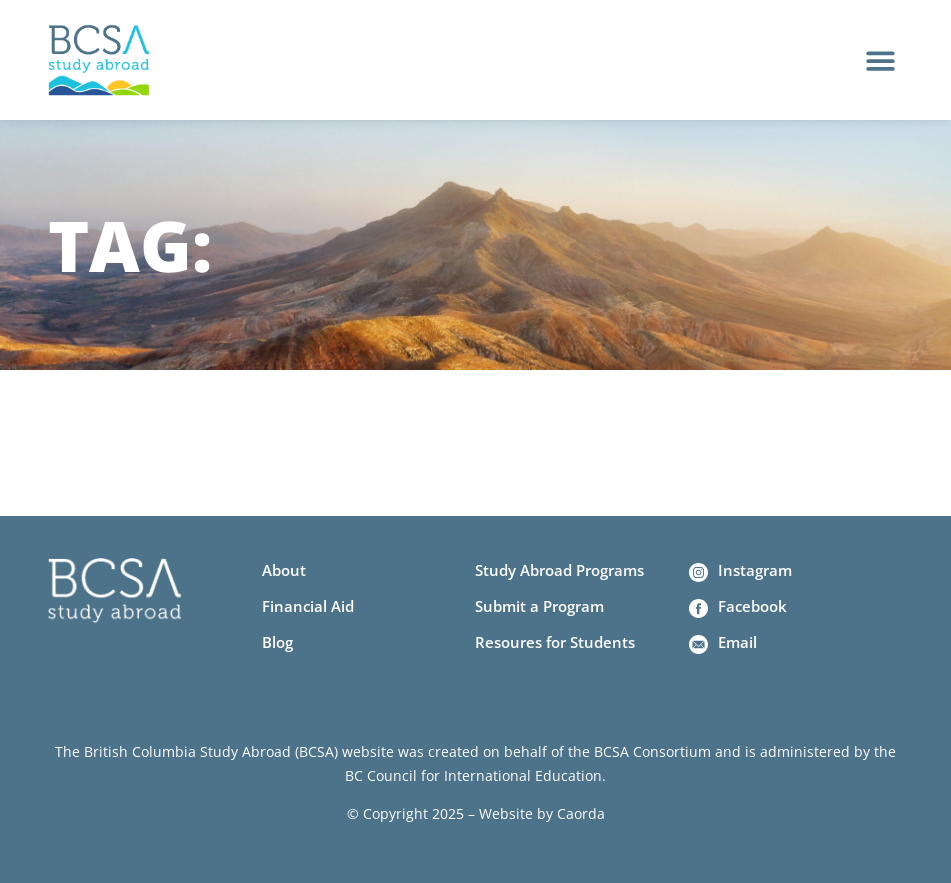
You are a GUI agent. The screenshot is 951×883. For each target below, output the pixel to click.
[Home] (99, 60)
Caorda (581, 813)
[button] (880, 60)
